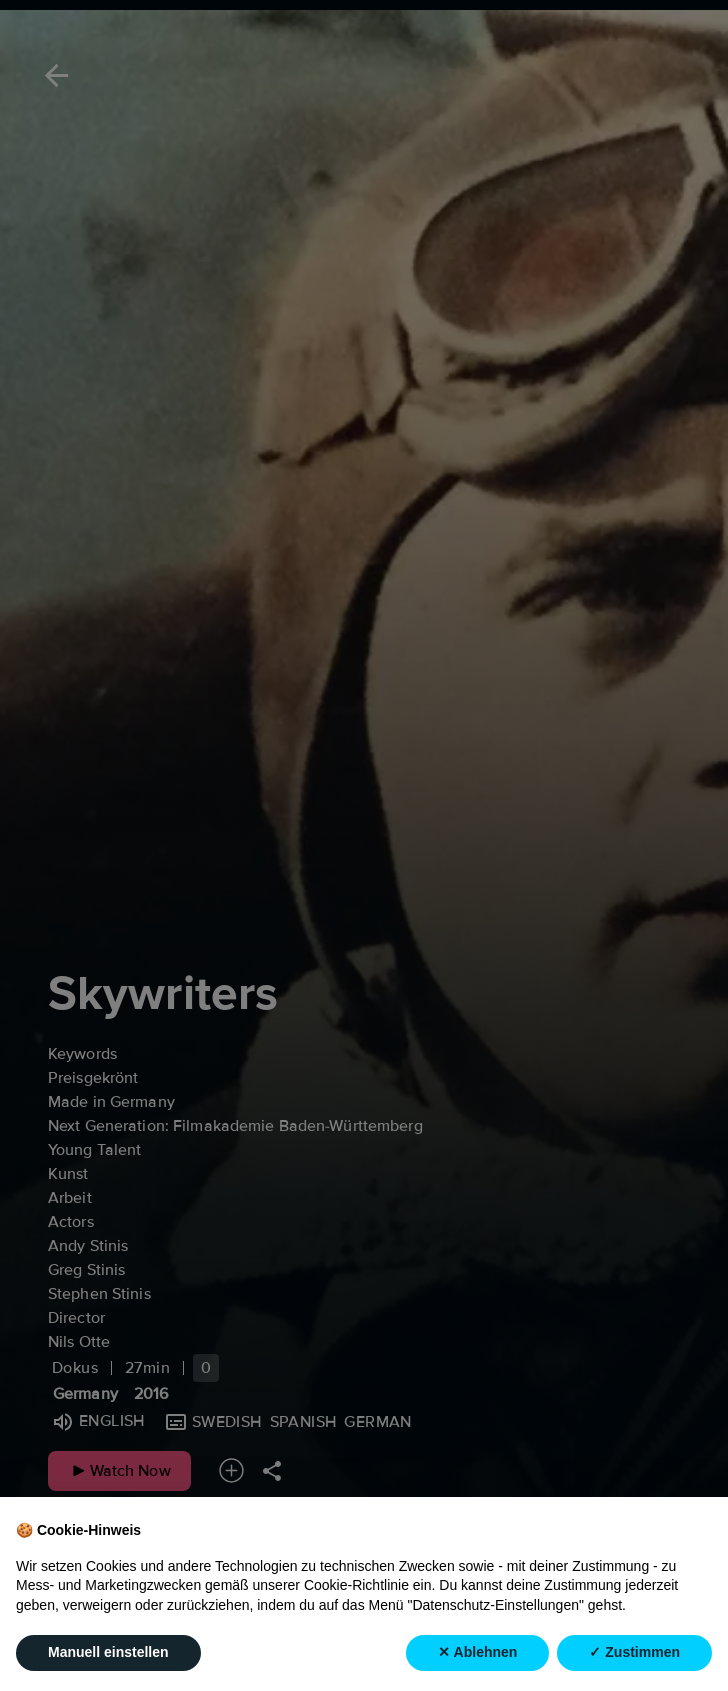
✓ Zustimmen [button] (634, 1653)
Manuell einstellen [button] (108, 1653)
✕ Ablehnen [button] (477, 1653)
